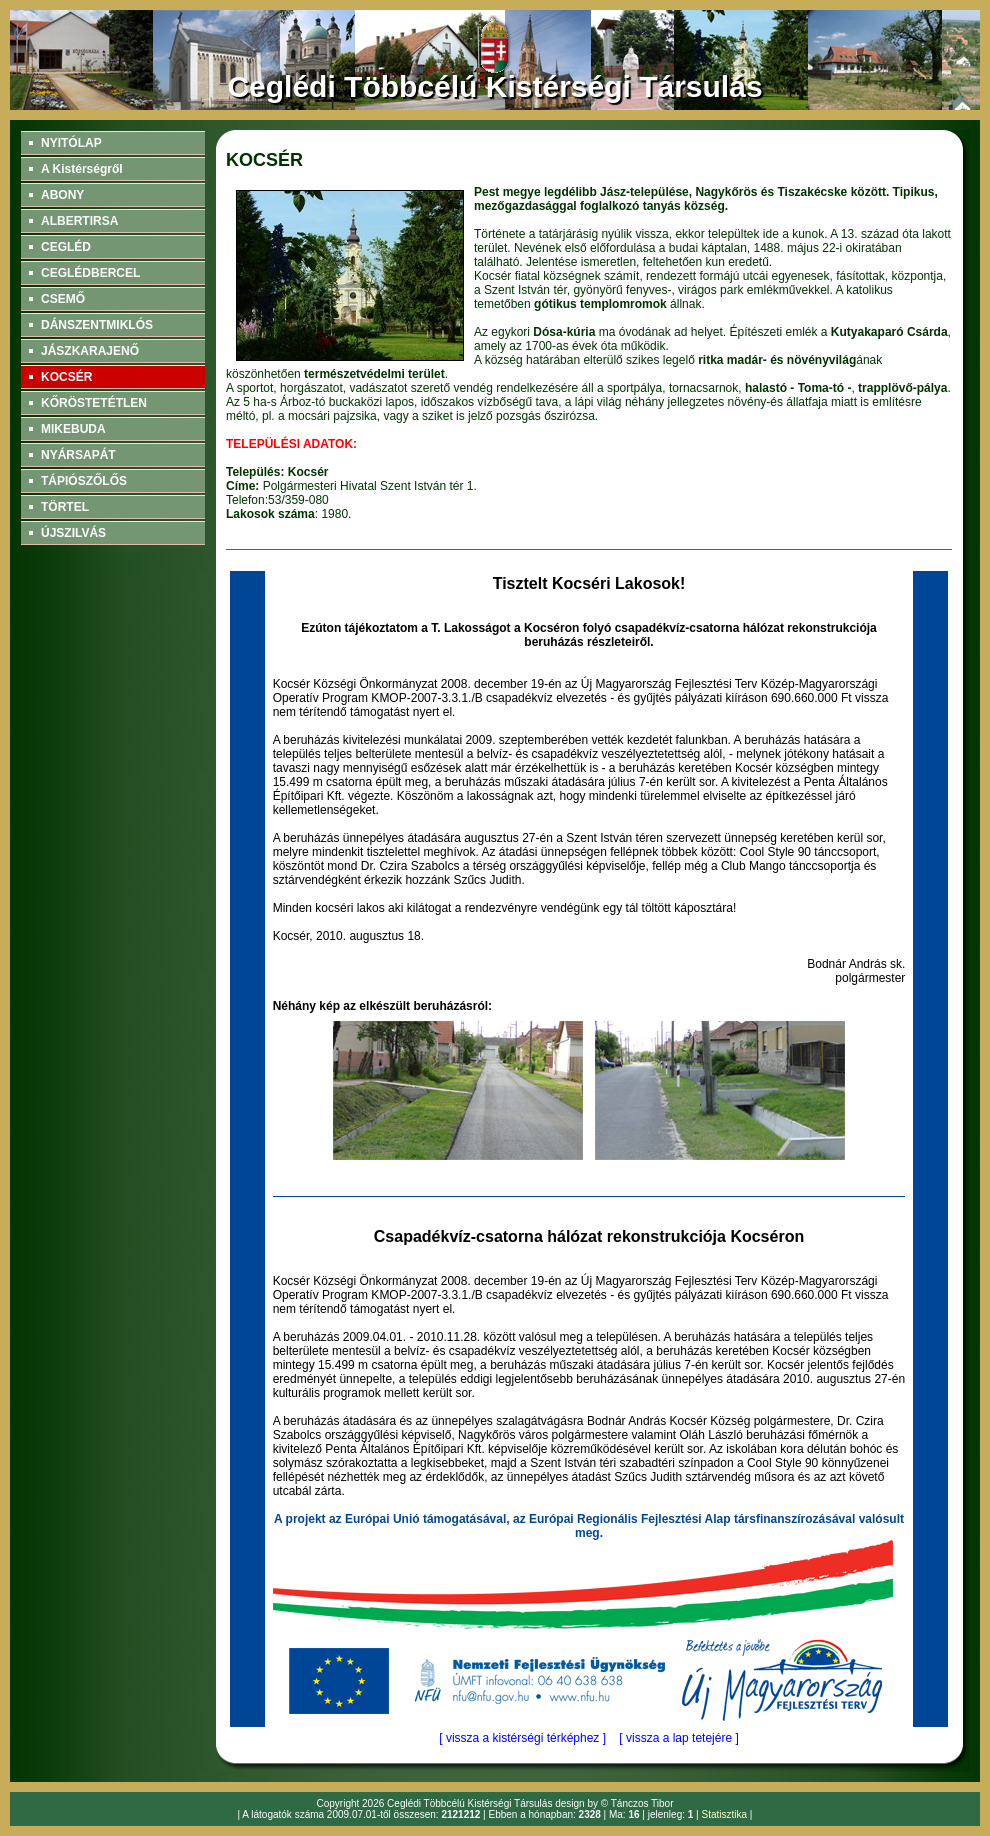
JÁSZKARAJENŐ (90, 351)
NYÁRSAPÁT (78, 455)
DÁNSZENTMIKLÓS (97, 325)
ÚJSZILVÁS (73, 533)
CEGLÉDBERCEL (90, 273)
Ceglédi (404, 1803)
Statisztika (724, 1814)
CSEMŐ (63, 299)
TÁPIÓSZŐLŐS (84, 481)
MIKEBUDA (73, 429)
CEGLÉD (66, 247)
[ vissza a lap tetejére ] (678, 1738)
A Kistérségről (82, 169)
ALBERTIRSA (79, 221)
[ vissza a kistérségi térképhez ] (522, 1738)
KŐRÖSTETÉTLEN (94, 403)
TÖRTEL (65, 507)
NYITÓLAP (71, 143)
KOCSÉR (66, 377)
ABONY (62, 195)
